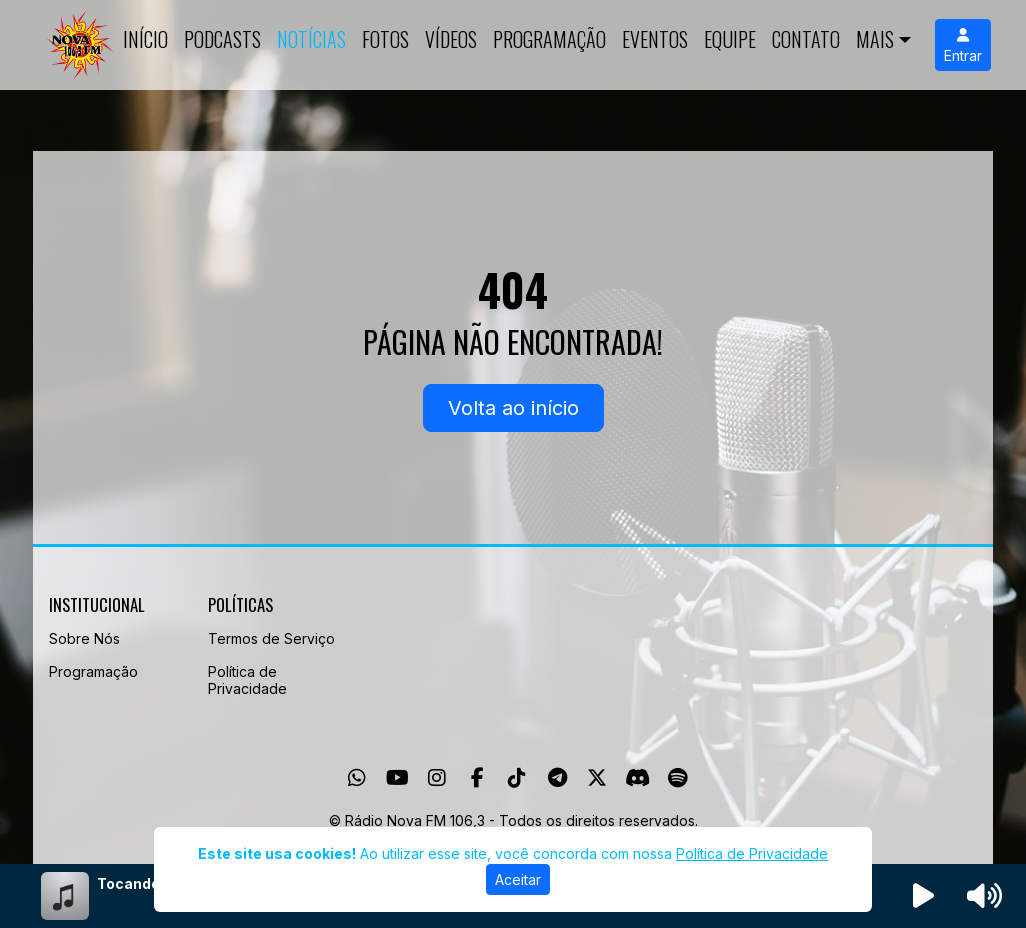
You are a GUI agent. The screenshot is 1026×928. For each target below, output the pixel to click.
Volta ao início (513, 408)
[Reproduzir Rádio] (924, 896)
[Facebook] (477, 778)
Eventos (655, 39)
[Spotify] (677, 778)
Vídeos (451, 39)
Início (145, 39)
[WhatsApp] (357, 778)
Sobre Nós (84, 638)
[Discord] (637, 778)
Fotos (385, 39)
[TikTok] (517, 778)
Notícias (311, 39)
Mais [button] (875, 39)
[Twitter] (597, 778)
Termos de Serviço (271, 638)
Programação (549, 39)
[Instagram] (437, 778)
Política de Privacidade (247, 680)
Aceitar (518, 879)
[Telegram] (557, 778)
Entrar (963, 46)
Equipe (730, 39)
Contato (806, 39)
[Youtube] (397, 778)
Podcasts (222, 39)
